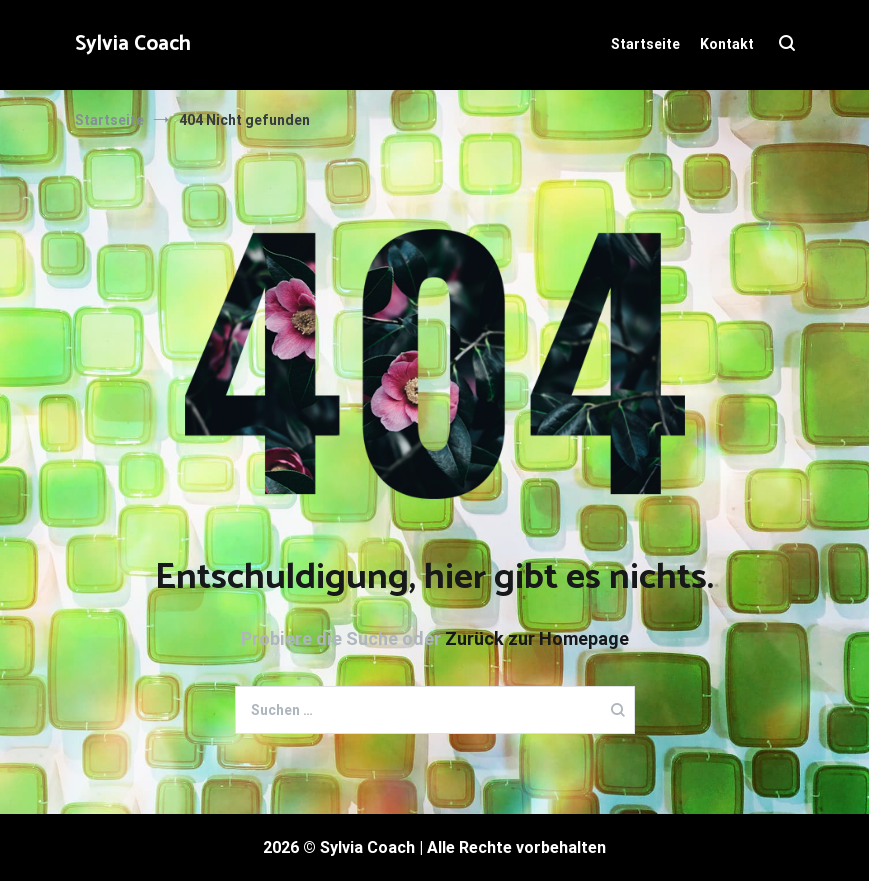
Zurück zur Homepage (537, 638)
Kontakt (727, 44)
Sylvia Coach (133, 44)
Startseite (645, 44)
